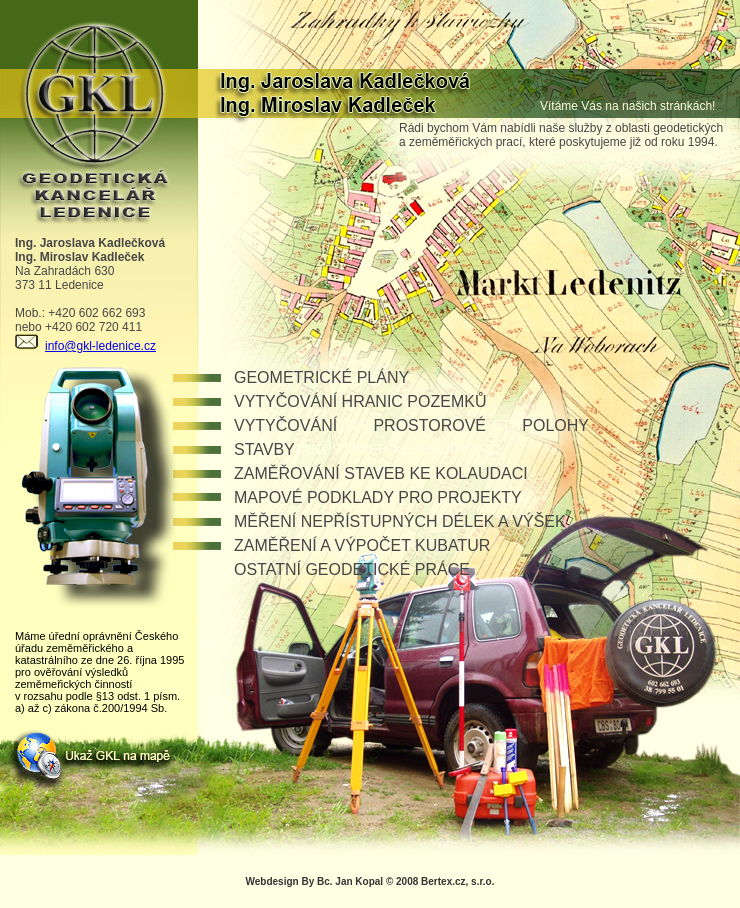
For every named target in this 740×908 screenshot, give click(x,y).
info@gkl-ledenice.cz (85, 346)
